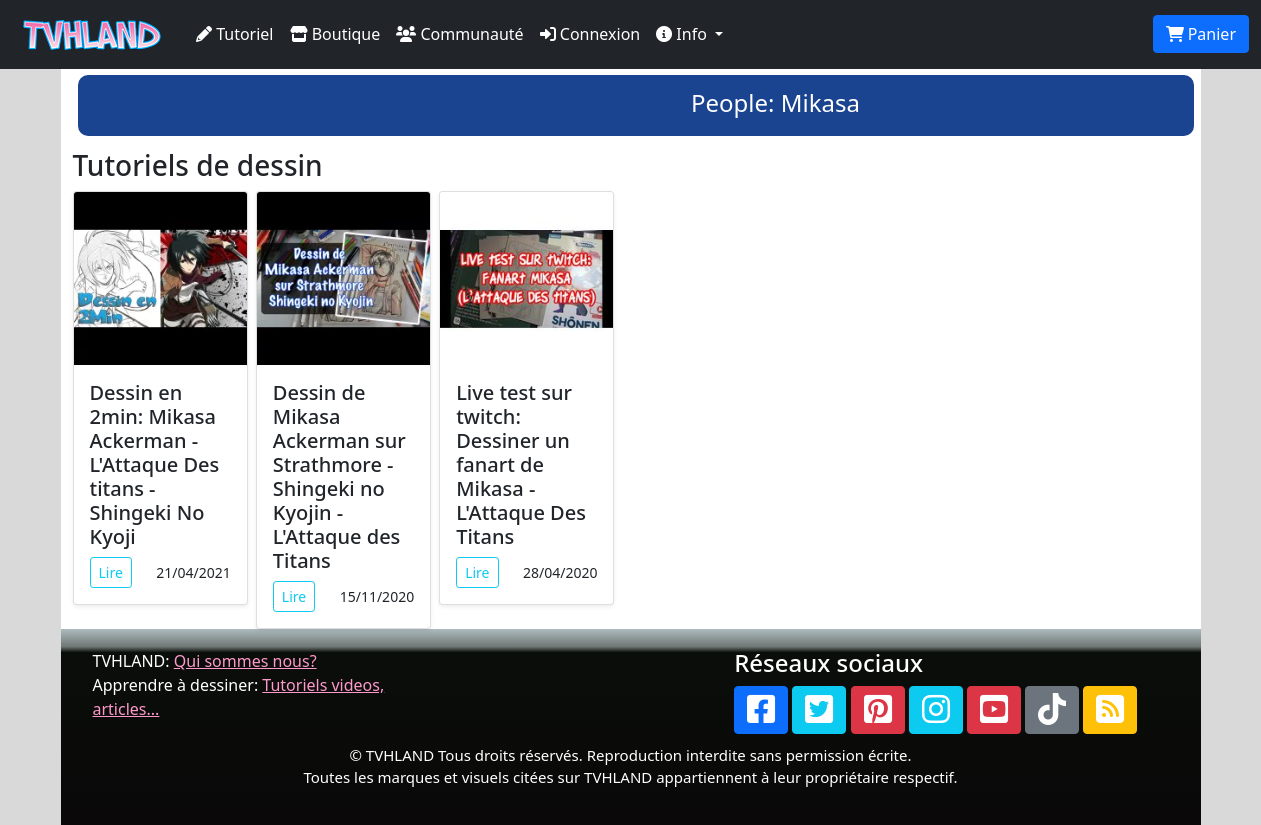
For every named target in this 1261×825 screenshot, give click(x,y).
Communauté (459, 34)
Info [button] (683, 34)
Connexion (590, 34)
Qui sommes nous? (245, 661)
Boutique (335, 34)
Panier (1201, 34)
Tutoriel (235, 34)
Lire (111, 572)
